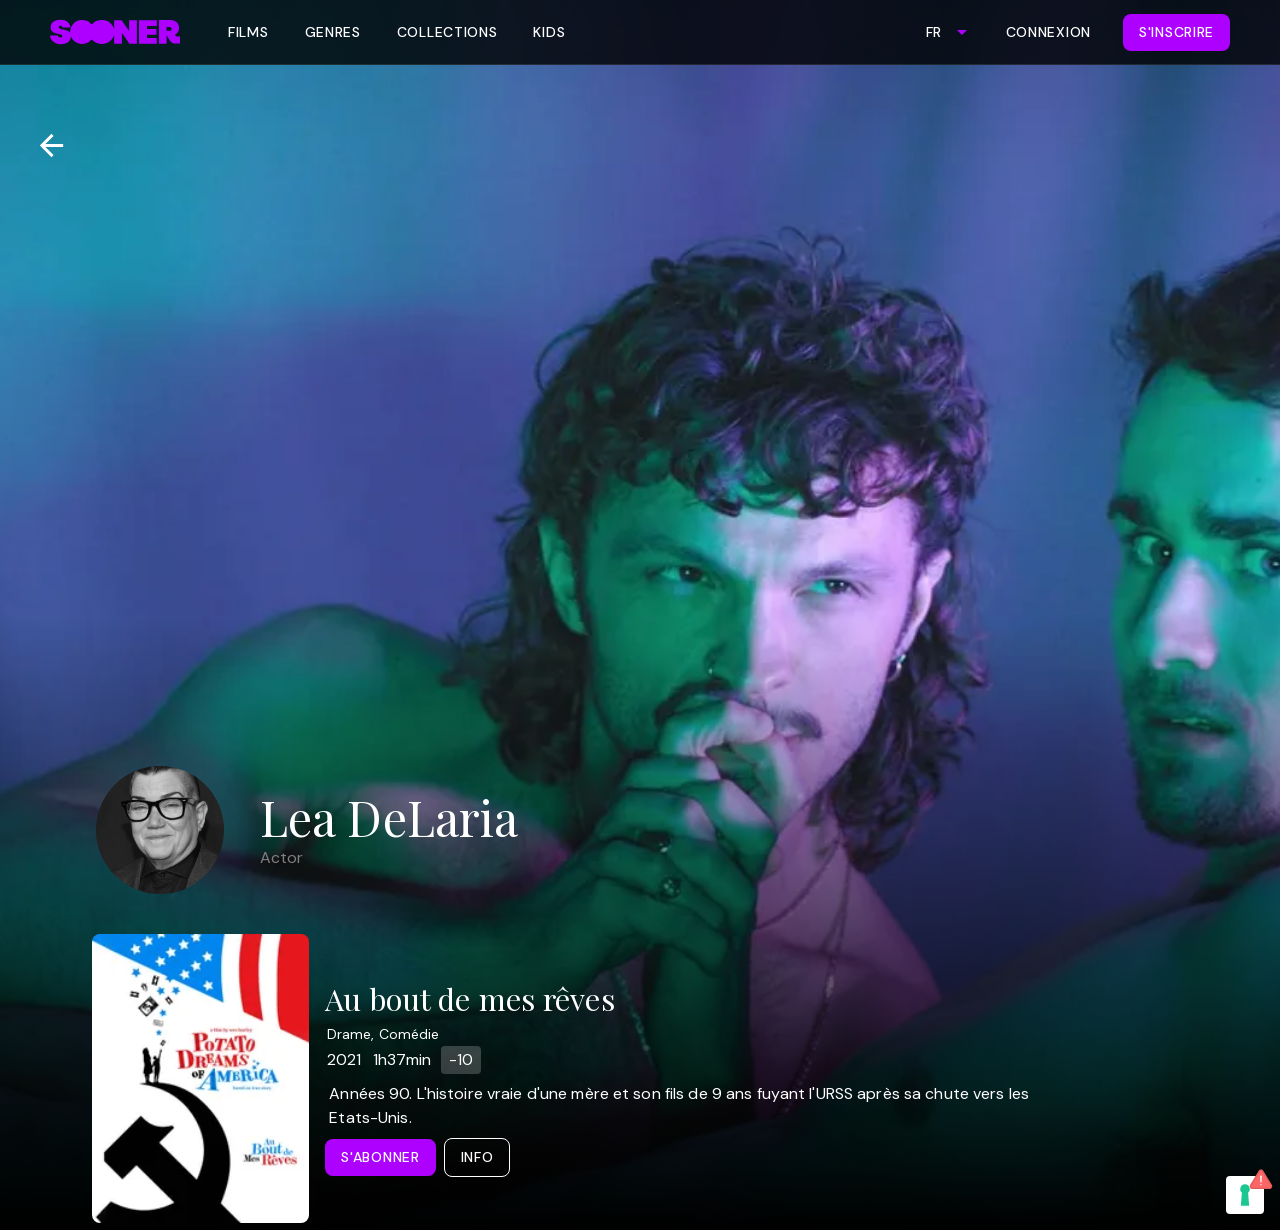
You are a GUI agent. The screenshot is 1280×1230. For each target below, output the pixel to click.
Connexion (1048, 32)
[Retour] (43, 145)
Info (477, 1157)
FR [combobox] (933, 32)
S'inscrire (1176, 32)
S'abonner (380, 1157)
